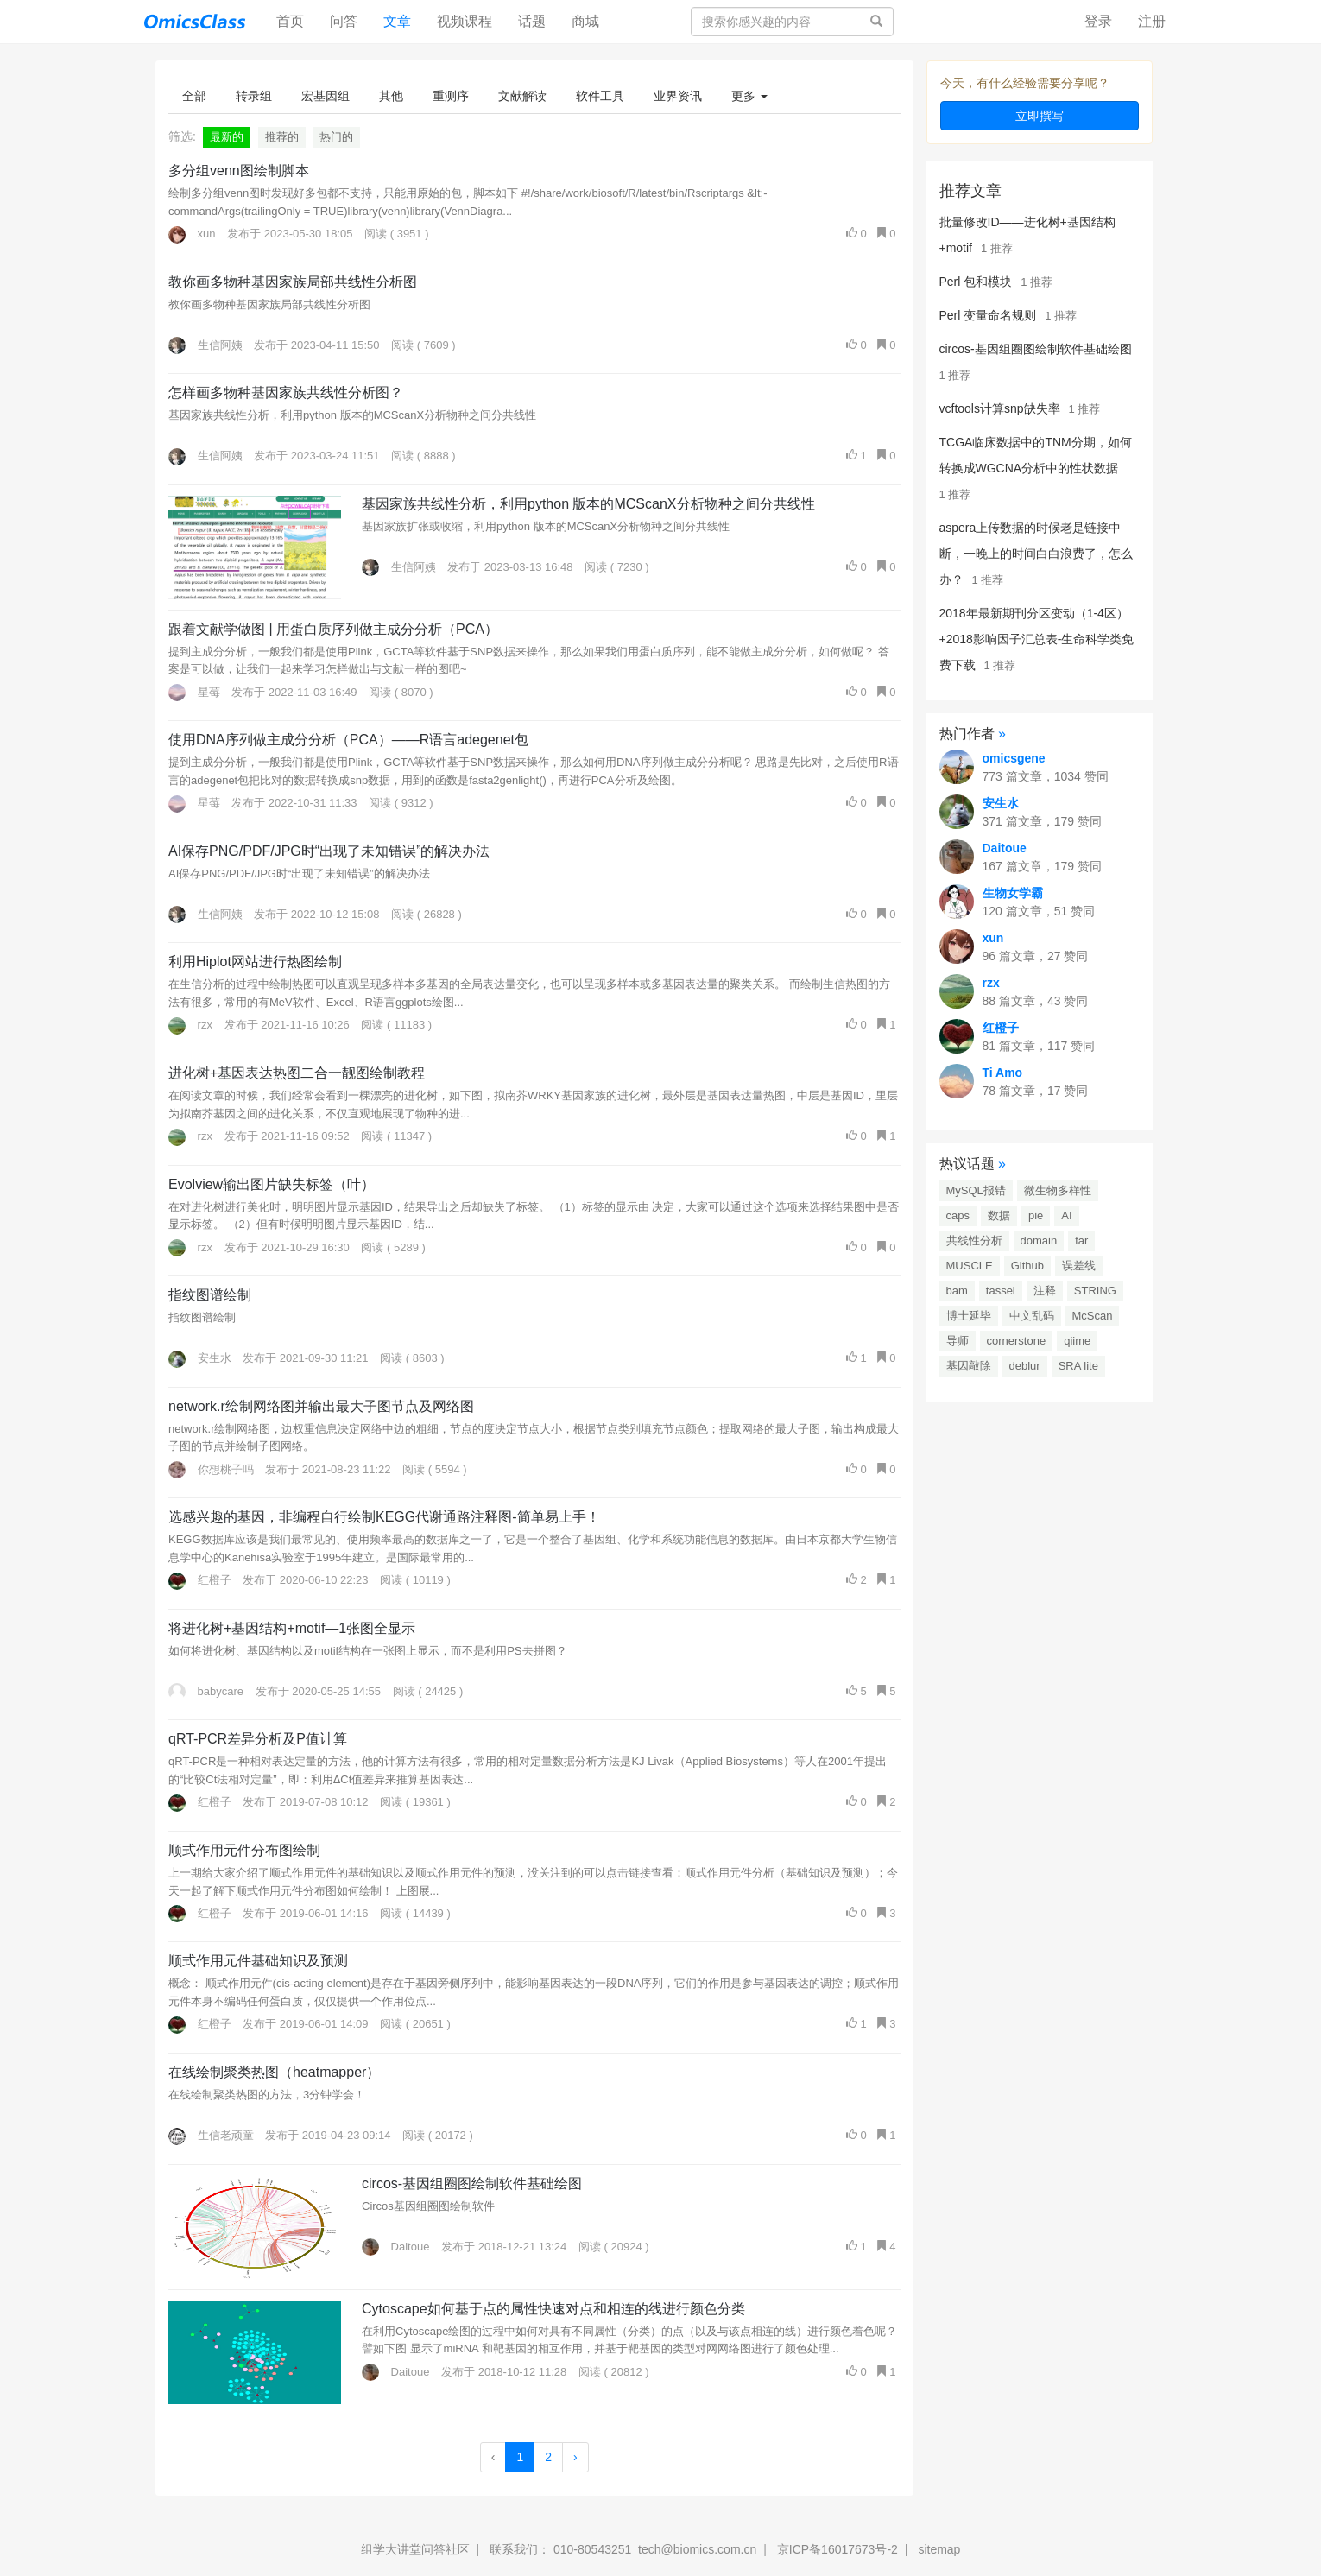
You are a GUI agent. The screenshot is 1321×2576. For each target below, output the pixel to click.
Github (1027, 1265)
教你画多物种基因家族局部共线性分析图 (292, 282)
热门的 (336, 136)
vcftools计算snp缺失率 (999, 408)
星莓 (194, 692)
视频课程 (464, 21)
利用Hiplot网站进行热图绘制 (255, 961)
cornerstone (1016, 1340)
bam (957, 1290)
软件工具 (600, 96)
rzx (190, 1024)
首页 (296, 20)
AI (1066, 1215)
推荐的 (282, 136)
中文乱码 (1031, 1315)
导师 (957, 1340)
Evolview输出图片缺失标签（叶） (271, 1184)
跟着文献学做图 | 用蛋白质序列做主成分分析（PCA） (333, 629)
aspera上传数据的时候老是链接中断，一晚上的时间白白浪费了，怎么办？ (1036, 553)
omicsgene (1014, 758)
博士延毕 (968, 1315)
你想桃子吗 (211, 1469)
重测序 (451, 96)
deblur (1024, 1365)
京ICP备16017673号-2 (837, 2549)
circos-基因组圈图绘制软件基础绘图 (472, 2183)
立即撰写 (1039, 116)
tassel (1000, 1290)
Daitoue (395, 2246)
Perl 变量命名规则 (988, 315)
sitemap (939, 2549)
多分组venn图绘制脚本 (238, 170)
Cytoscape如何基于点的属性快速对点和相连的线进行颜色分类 (553, 2308)
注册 (1152, 21)
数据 (999, 1215)
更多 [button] (749, 96)
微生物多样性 (1057, 1190)
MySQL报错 (976, 1190)
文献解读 (522, 96)
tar (1081, 1240)
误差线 (1079, 1265)
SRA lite (1078, 1365)
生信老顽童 (211, 2135)
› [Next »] (575, 2457)
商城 (585, 21)
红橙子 (199, 1579)
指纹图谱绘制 (209, 1295)
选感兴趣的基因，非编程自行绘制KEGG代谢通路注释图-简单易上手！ (384, 1517)
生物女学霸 (1013, 893)
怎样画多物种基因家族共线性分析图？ (285, 392)
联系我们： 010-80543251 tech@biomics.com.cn (623, 2549)
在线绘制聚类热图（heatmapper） (274, 2072)
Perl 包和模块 (976, 281)
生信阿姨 (205, 345)
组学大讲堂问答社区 (415, 2549)
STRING (1095, 1290)
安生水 (199, 1357)
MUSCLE (969, 1265)
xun (192, 233)
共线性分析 (974, 1240)
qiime (1077, 1340)
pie (1035, 1215)
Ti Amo (1003, 1072)
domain (1039, 1240)
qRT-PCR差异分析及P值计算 (257, 1738)
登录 (1098, 21)
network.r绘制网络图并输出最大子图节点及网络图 (321, 1406)
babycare (205, 1691)
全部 (194, 96)
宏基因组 (325, 96)
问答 (343, 21)
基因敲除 (968, 1365)
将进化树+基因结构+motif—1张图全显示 (291, 1628)
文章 (397, 21)
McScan (1092, 1315)
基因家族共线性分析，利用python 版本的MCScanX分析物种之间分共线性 (588, 504)
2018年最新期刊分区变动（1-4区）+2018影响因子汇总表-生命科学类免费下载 (1037, 639)
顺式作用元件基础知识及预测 (258, 1960)
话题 (532, 21)
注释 (1044, 1290)
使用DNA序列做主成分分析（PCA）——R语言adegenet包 (348, 739)
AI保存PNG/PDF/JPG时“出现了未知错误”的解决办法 (329, 851)
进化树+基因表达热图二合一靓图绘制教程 (296, 1073)
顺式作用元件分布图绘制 (244, 1850)
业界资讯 (678, 96)
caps (958, 1215)
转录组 (254, 96)
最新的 (226, 136)
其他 (391, 96)
